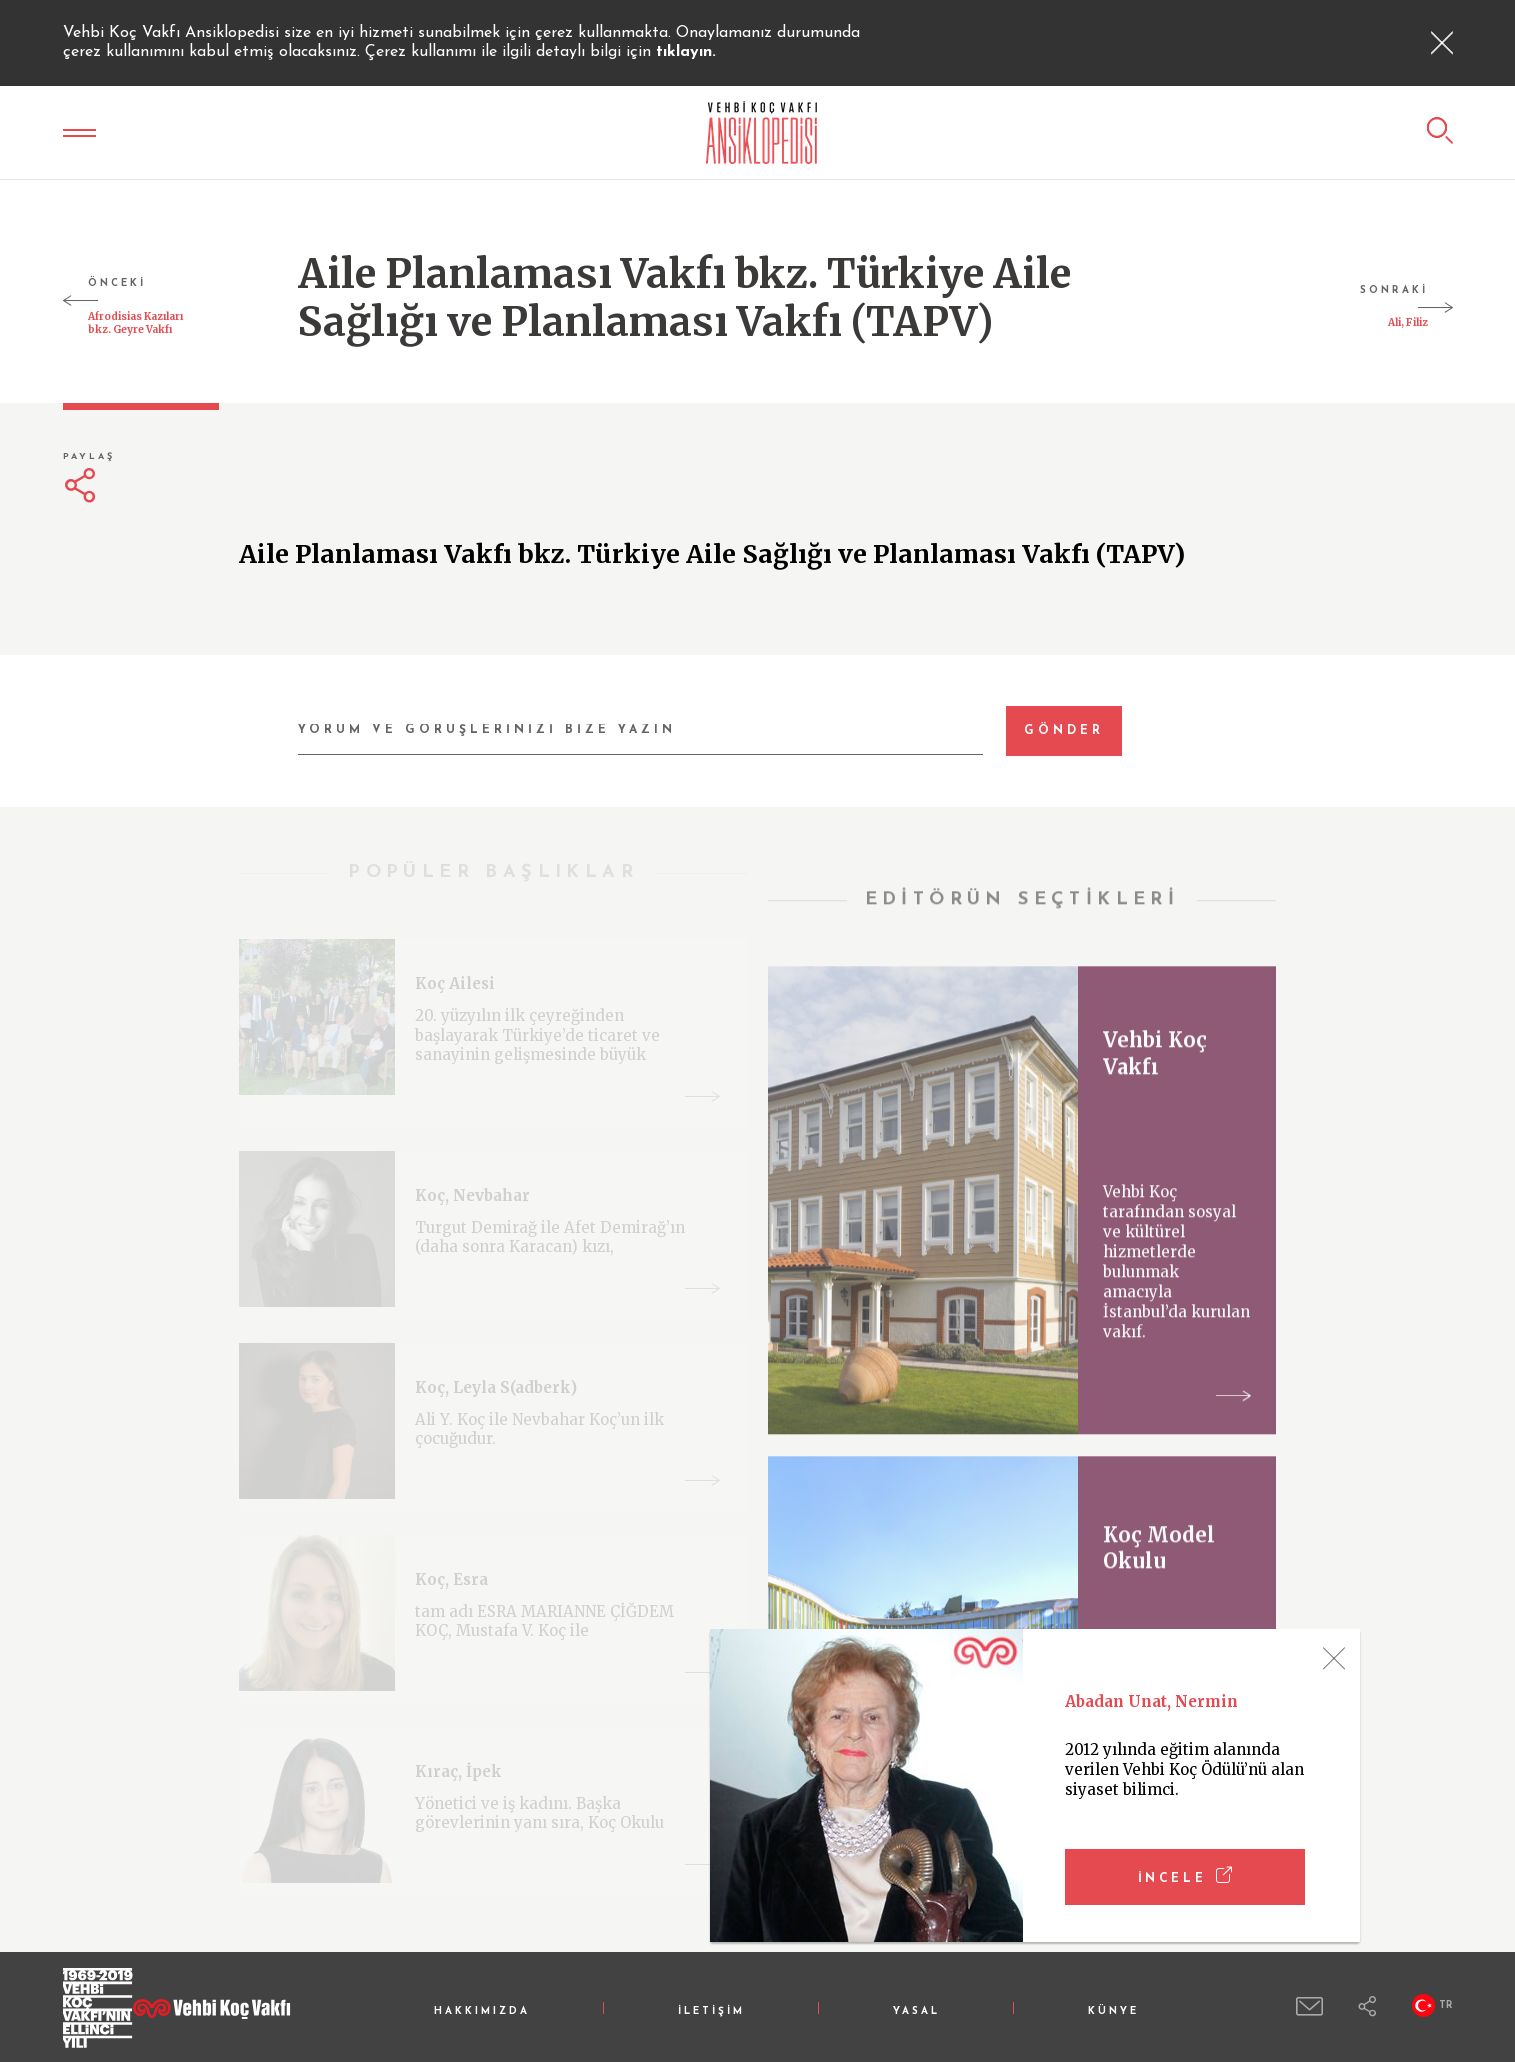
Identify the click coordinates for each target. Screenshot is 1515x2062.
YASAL (916, 2011)
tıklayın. (686, 52)
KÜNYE (1113, 2011)
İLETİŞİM (711, 2011)
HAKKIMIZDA (482, 2011)
